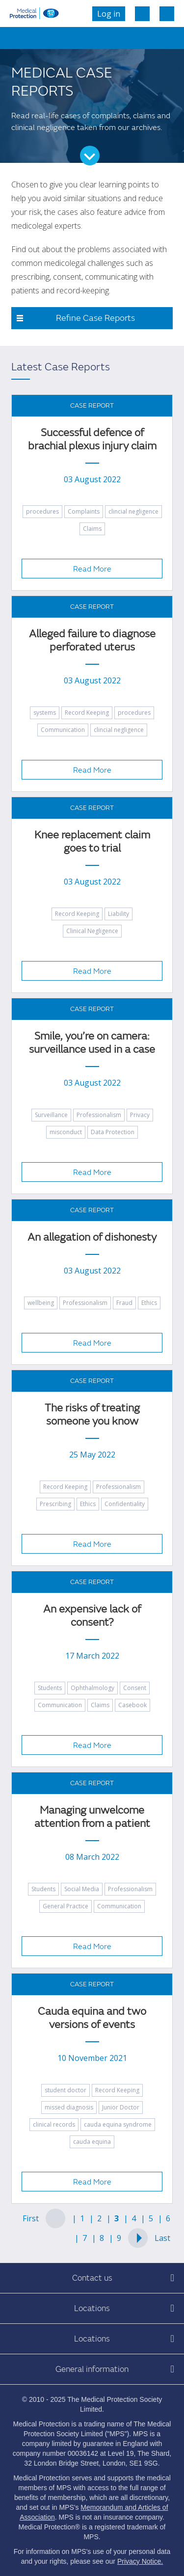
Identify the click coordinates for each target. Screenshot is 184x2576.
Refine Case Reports (95, 318)
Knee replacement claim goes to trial (92, 842)
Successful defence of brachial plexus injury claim (92, 439)
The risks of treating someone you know (92, 1415)
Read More (92, 569)
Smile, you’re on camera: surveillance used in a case (92, 1043)
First (31, 2218)
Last (162, 2238)
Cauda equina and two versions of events (92, 2018)
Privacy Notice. (140, 2561)
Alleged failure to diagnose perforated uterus (92, 640)
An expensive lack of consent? (92, 1616)
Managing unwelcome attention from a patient (92, 1817)
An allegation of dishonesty (92, 1237)
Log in (108, 13)
